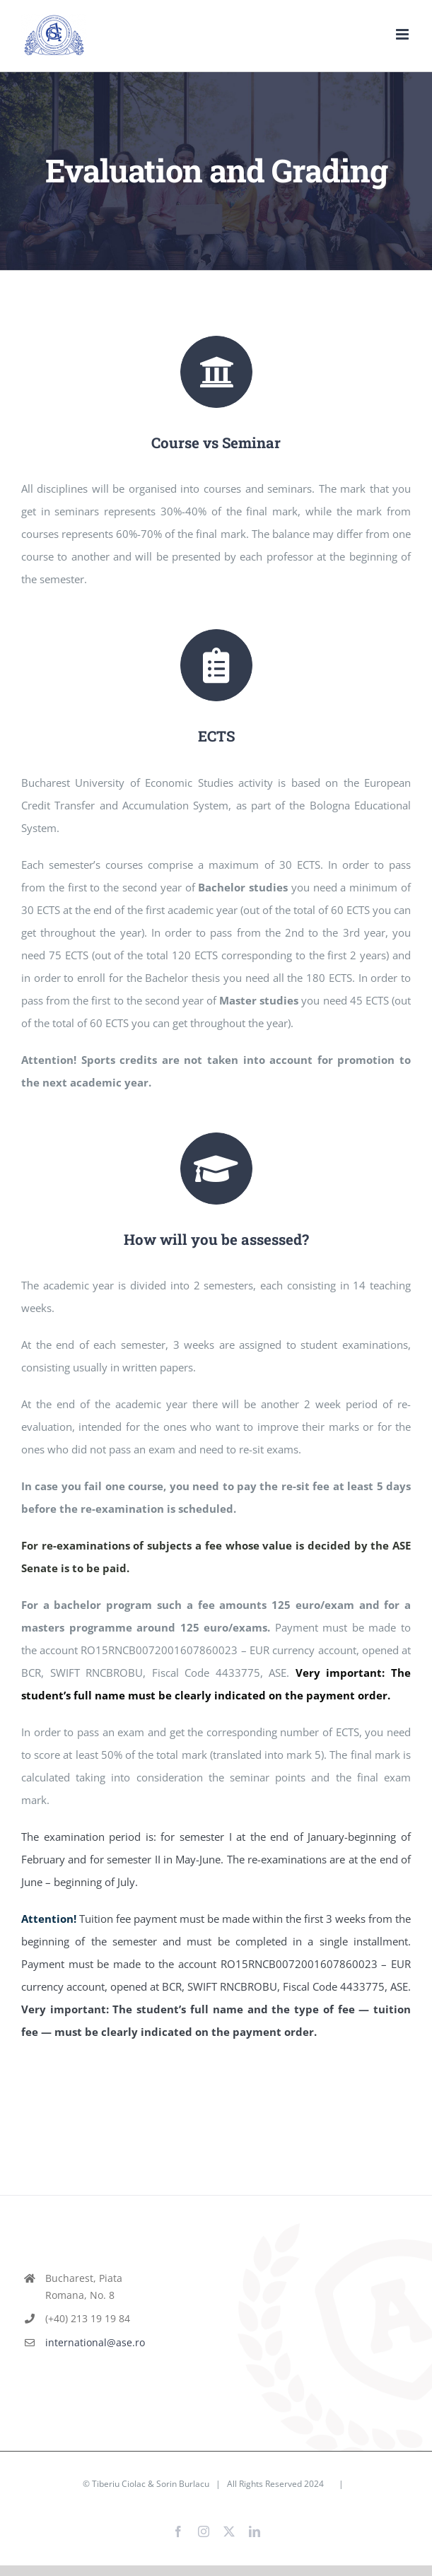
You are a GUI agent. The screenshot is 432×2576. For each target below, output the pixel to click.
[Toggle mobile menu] (403, 34)
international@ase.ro (91, 2332)
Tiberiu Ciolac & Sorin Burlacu (150, 2473)
